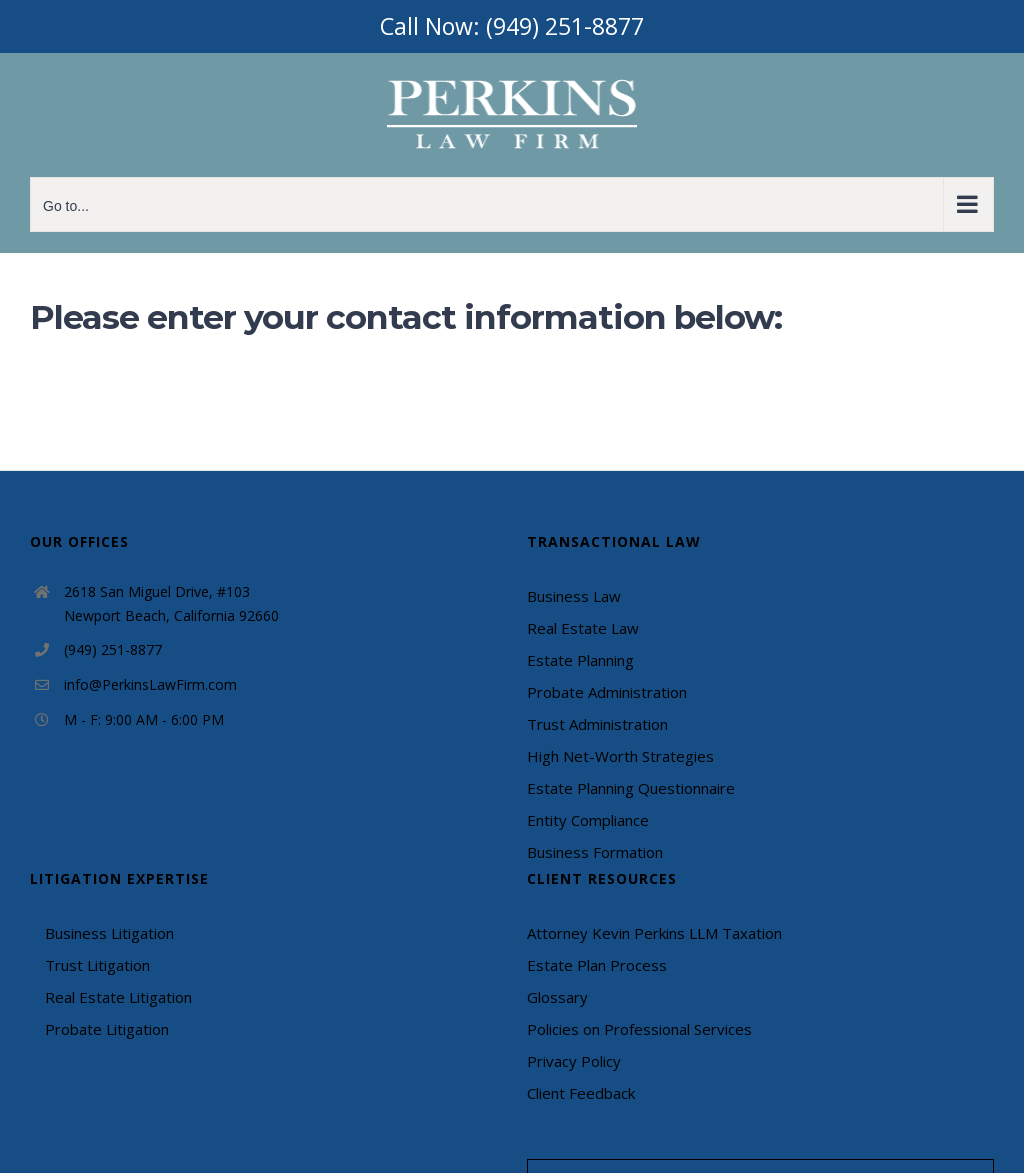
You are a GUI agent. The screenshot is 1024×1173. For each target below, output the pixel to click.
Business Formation (595, 852)
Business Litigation (109, 933)
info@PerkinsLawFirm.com (150, 684)
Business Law (574, 596)
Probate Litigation (107, 1029)
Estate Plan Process (597, 965)
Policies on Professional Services (639, 1029)
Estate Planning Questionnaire (631, 788)
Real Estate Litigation (118, 997)
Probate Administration (607, 692)
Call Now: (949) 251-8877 (512, 26)
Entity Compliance (588, 820)
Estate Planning (580, 660)
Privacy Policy (574, 1061)
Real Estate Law (583, 628)
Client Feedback (581, 1093)
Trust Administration (597, 724)
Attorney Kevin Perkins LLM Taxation (654, 933)
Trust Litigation (97, 965)
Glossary (557, 997)
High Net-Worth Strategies (620, 756)
